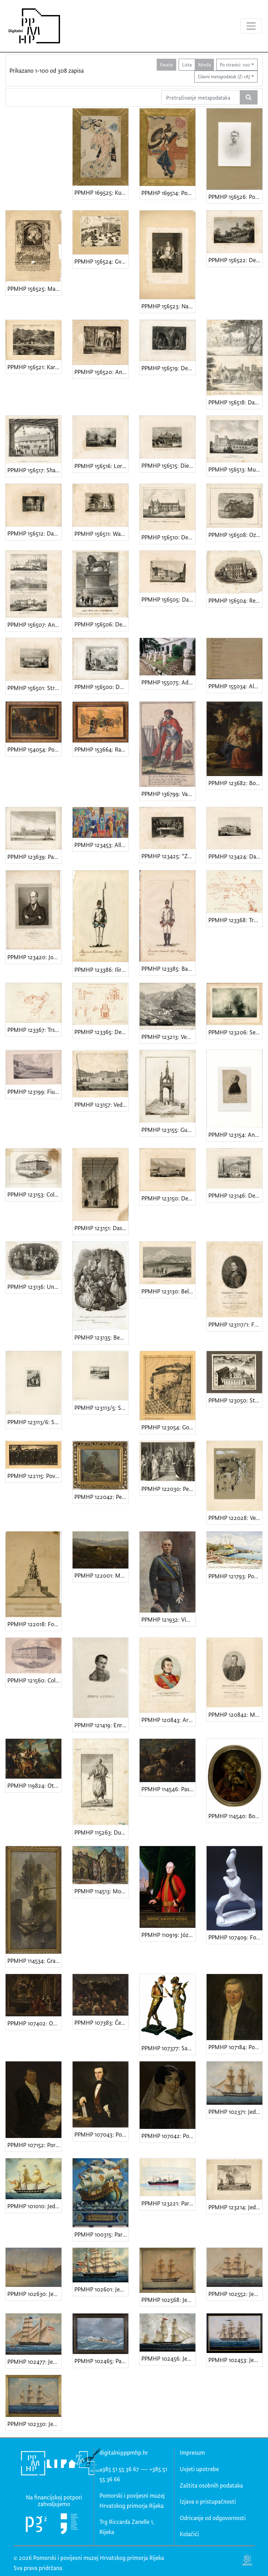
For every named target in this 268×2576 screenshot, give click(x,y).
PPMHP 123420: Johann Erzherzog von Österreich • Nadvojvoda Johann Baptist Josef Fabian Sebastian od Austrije (34, 957)
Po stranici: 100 (235, 64)
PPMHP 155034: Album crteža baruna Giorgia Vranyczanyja (235, 686)
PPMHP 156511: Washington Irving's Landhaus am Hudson (101, 534)
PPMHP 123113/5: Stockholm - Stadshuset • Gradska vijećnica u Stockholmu (101, 1408)
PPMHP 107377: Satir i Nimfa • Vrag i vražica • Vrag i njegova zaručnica (168, 2048)
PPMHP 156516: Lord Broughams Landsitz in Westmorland (101, 466)
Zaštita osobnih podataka (211, 2485)
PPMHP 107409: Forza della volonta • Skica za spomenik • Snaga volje (235, 1937)
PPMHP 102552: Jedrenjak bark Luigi (235, 2294)
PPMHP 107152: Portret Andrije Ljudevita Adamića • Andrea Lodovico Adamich (34, 2145)
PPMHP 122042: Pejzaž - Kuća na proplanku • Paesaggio (101, 1497)
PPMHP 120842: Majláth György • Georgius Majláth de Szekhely (235, 1714)
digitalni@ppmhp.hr (123, 2452)
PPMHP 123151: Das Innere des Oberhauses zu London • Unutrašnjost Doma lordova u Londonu (101, 1228)
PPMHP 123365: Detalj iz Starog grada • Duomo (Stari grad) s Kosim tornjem (101, 1032)
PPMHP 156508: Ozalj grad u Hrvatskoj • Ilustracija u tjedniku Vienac (235, 535)
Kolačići (189, 2534)
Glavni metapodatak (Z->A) (224, 76)
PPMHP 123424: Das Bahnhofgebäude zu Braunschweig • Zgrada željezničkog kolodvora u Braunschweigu (235, 856)
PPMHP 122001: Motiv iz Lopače (101, 1575)
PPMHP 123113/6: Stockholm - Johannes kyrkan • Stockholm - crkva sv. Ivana (34, 1422)
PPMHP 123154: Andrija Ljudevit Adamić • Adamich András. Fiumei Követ (235, 1135)
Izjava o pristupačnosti (208, 2501)
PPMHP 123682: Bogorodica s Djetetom (235, 783)
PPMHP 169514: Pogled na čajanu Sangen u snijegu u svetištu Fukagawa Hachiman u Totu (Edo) (168, 193)
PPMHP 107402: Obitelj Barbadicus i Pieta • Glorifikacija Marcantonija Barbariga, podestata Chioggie (34, 2023)
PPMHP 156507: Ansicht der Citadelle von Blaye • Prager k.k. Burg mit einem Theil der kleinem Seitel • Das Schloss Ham (34, 624)
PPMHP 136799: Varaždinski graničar (168, 794)
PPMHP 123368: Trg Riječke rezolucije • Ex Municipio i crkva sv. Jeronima (235, 920)
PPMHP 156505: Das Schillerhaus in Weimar (168, 599)
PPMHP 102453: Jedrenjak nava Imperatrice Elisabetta (235, 2360)
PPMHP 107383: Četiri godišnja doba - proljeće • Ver (101, 2022)
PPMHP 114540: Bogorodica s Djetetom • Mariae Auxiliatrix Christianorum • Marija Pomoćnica (235, 1816)
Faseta (166, 64)
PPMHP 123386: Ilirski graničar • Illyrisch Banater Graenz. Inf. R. (101, 970)
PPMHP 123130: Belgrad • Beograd (168, 1291)
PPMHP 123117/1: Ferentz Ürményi (235, 1324)
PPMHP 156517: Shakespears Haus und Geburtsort (34, 470)
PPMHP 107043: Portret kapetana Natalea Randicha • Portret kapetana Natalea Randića (101, 2134)
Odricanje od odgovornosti (213, 2518)
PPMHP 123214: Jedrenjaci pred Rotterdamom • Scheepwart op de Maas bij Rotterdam (235, 2207)
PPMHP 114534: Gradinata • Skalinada (34, 1961)
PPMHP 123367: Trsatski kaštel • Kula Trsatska (34, 1030)
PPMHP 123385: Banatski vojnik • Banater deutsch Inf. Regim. (168, 968)
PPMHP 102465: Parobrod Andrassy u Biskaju (101, 2361)
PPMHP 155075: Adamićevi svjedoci (168, 682)
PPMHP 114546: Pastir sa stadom (168, 1789)
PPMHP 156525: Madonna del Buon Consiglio (34, 289)
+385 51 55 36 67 (119, 2469)
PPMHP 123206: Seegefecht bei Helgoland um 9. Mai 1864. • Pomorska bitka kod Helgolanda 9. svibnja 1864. (235, 1032)
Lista (187, 64)
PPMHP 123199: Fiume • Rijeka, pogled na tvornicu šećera (34, 1092)
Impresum (192, 2452)
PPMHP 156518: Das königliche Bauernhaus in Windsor (235, 402)
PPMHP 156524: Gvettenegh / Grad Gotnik (101, 261)
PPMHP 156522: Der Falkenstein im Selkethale (235, 260)
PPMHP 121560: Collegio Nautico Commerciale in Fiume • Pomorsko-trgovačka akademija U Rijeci (34, 1680)
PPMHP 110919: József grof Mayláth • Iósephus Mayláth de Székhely (168, 1935)
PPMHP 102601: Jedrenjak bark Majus (101, 2289)
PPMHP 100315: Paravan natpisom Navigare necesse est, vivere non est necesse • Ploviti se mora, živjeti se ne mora (101, 2234)
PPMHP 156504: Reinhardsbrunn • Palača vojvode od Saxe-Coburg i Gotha (235, 600)
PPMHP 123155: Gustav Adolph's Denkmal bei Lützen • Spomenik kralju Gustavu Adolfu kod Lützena (168, 1130)
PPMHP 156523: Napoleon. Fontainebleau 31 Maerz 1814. (168, 306)
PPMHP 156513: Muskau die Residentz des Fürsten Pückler (235, 469)
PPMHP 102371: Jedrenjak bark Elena (235, 2112)
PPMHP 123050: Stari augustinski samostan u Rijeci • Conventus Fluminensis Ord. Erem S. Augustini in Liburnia (235, 1400)
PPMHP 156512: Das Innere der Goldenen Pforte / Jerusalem (34, 533)
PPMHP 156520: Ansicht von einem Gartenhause (101, 372)
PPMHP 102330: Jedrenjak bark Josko (34, 2424)
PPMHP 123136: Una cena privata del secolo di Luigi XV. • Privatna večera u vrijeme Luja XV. (34, 1287)
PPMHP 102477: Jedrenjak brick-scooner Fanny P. (34, 2362)
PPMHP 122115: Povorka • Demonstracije (34, 1476)
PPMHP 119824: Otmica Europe (34, 1785)
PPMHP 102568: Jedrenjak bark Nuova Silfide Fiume (168, 2300)
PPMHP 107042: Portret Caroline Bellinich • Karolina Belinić (168, 2136)
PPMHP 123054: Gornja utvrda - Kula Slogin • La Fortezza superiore (168, 1427)
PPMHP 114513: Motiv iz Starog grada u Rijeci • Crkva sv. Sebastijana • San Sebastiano (101, 1891)
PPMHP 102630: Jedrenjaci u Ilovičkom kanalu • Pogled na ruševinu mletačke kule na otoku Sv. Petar (34, 2294)
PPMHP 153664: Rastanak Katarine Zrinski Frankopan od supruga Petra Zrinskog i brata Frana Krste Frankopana (101, 749)
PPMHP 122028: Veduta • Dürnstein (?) (235, 1518)
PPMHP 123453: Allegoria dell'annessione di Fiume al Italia (101, 845)
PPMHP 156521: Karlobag (34, 367)
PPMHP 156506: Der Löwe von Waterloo (101, 624)
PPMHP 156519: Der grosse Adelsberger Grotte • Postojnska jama (168, 368)
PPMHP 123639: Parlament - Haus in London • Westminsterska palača (34, 857)
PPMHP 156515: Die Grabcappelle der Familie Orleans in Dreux (168, 465)
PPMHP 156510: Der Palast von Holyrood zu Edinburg (168, 537)
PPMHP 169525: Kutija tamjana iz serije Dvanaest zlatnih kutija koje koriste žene (101, 192)
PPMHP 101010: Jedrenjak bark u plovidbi (34, 2206)
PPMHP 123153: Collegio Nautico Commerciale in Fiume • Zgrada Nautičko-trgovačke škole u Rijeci (34, 1194)
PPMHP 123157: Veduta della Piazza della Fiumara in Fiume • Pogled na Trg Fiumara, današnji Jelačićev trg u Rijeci (101, 1104)
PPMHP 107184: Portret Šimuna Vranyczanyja (235, 2047)
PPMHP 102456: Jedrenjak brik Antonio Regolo (168, 2358)
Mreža (204, 64)
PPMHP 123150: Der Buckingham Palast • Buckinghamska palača (168, 1198)
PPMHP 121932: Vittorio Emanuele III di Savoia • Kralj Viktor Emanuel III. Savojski (168, 1619)
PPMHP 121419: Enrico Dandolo (101, 1725)
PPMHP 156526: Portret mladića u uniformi (235, 197)
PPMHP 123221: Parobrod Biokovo (168, 2203)
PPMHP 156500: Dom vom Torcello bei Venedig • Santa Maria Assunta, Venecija (101, 687)
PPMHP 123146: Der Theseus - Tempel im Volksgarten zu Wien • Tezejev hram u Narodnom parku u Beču (235, 1195)
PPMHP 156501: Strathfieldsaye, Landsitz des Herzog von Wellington (34, 688)
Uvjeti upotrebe (199, 2469)
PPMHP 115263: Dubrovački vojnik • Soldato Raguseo (101, 1832)
